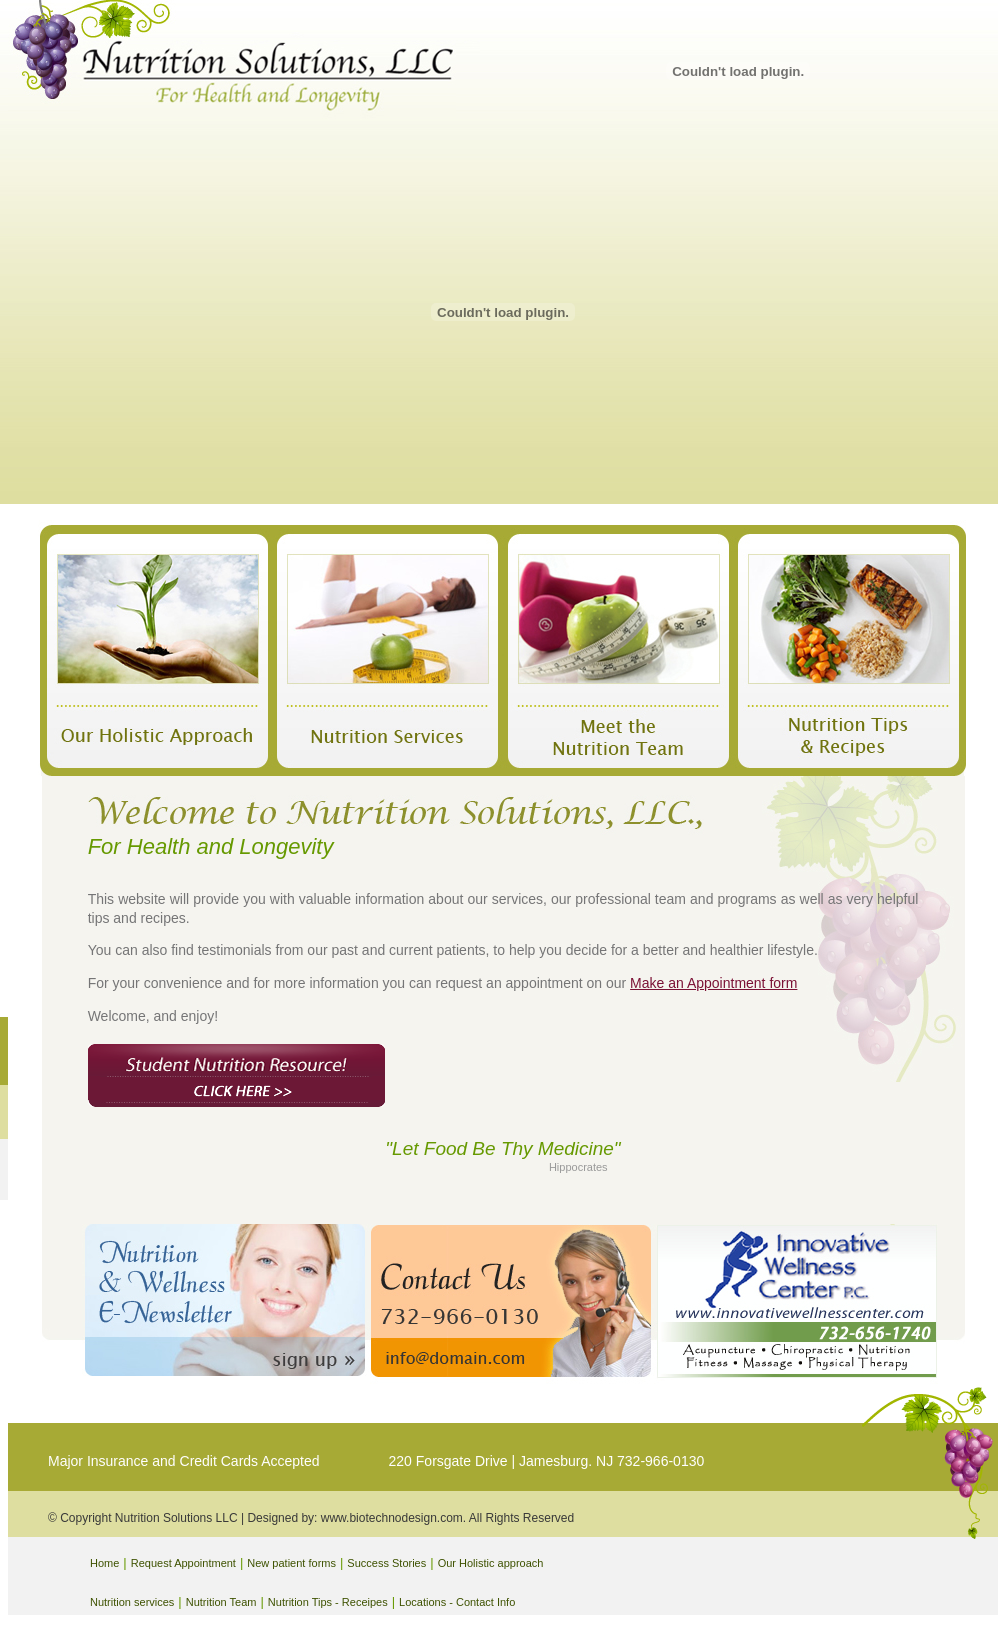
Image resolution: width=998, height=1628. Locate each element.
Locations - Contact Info (457, 1602)
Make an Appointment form (713, 983)
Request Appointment (183, 1563)
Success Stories (386, 1563)
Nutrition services (132, 1602)
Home (104, 1563)
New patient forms (291, 1563)
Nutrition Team (221, 1602)
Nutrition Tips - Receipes (328, 1602)
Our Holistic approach (491, 1563)
